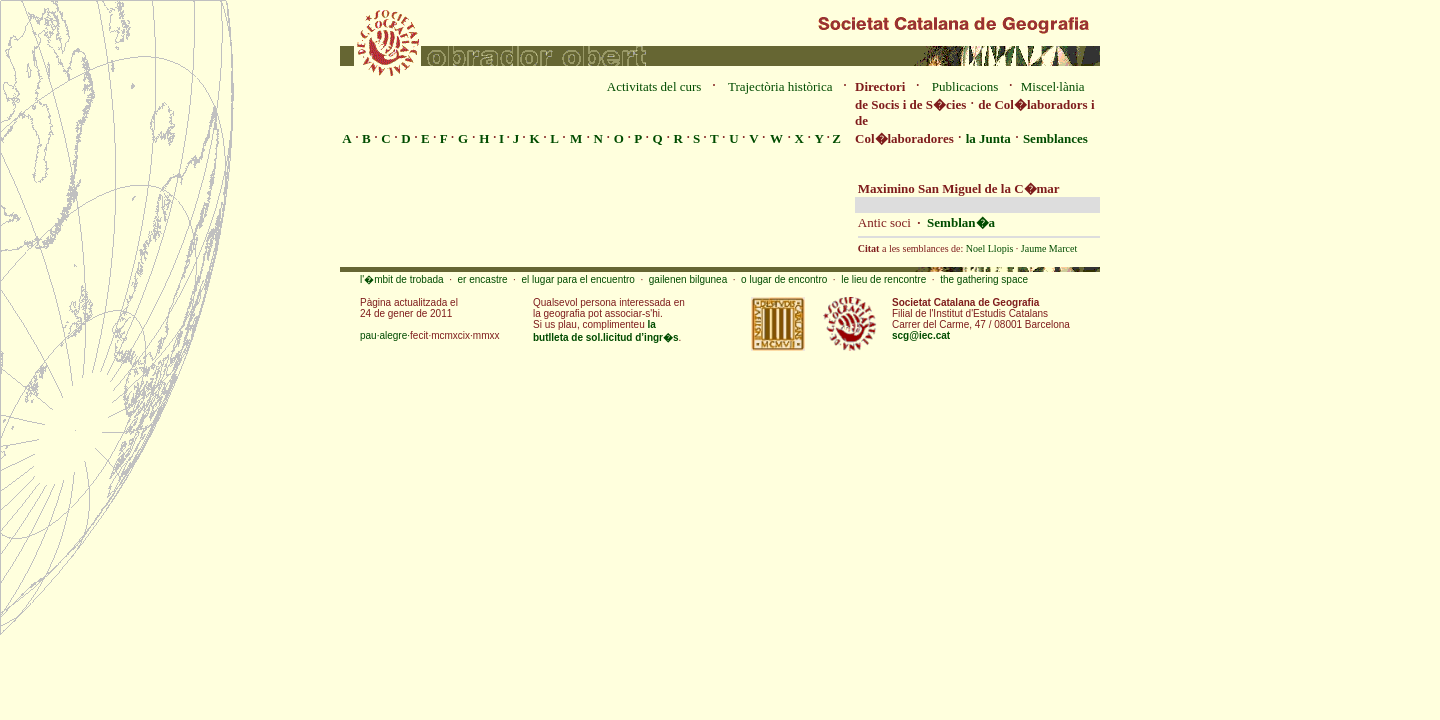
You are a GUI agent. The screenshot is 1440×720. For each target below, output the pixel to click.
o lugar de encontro (784, 279)
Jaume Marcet (1049, 248)
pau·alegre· (385, 335)
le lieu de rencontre (883, 279)
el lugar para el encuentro (577, 279)
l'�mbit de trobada (402, 279)
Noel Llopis (990, 248)
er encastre (483, 279)
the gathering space (984, 279)
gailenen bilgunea (688, 279)
